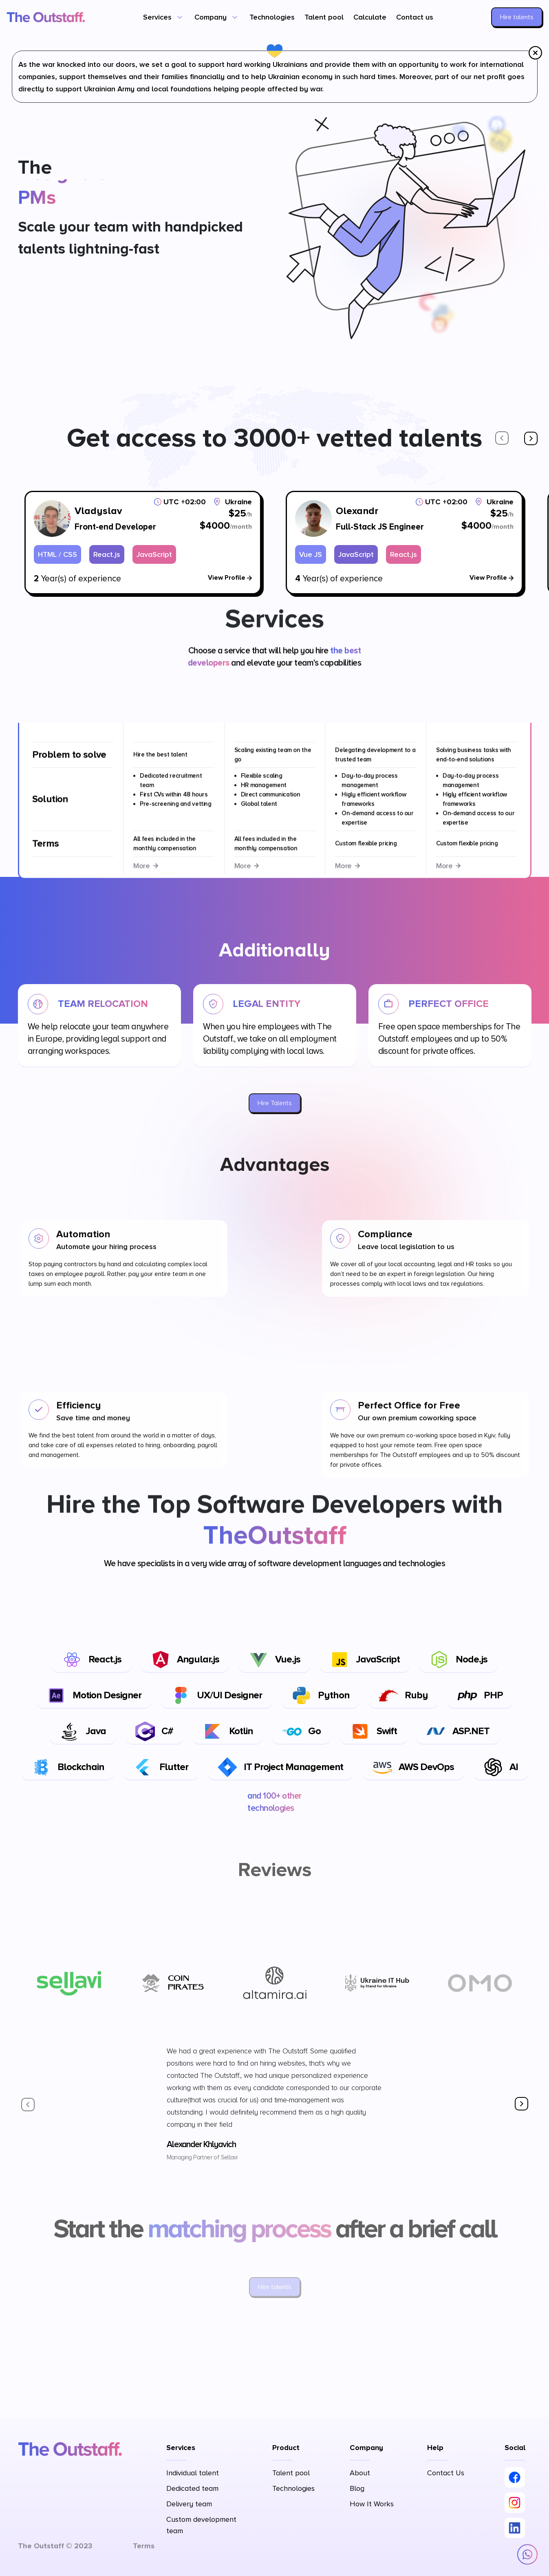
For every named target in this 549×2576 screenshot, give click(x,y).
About (360, 2472)
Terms (143, 2545)
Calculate (369, 17)
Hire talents (517, 17)
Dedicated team (192, 2488)
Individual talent (192, 2472)
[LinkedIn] (515, 2528)
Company (210, 17)
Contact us (414, 17)
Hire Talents (275, 1103)
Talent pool (324, 17)
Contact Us (445, 2472)
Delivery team (189, 2503)
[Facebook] (515, 2477)
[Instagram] (515, 2502)
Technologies (272, 17)
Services (157, 17)
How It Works (372, 2503)
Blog (357, 2488)
